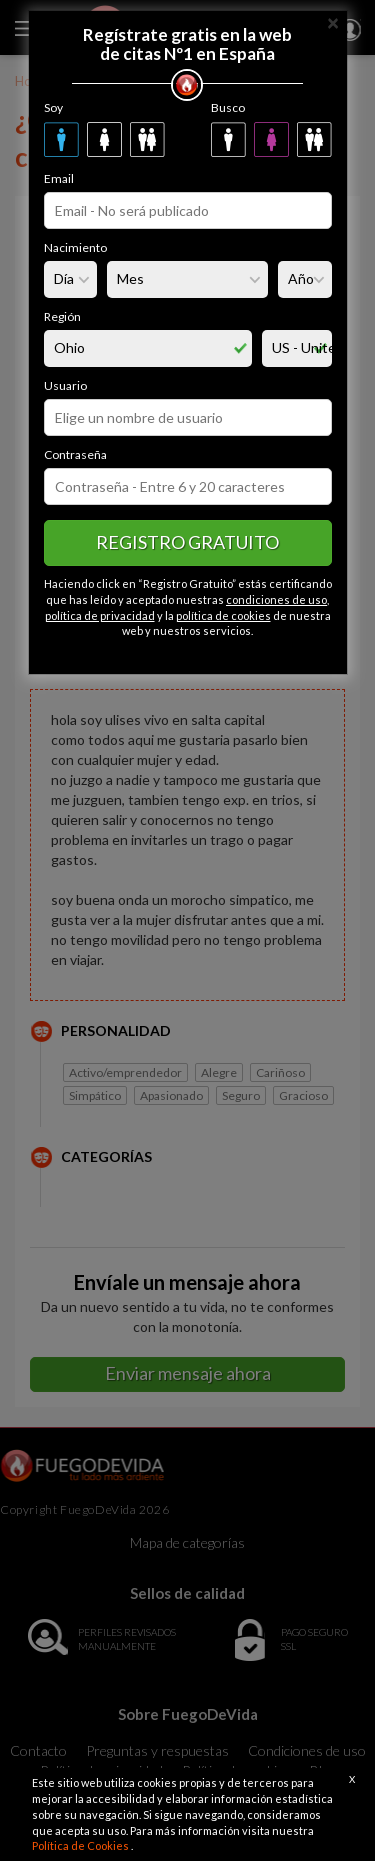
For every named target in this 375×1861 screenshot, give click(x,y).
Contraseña (75, 454)
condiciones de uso (276, 599)
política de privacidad (100, 615)
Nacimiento (75, 247)
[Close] (333, 21)
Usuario (65, 385)
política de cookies (223, 615)
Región (62, 316)
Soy (53, 107)
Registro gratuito (187, 542)
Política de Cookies (81, 1845)
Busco (228, 107)
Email (59, 178)
